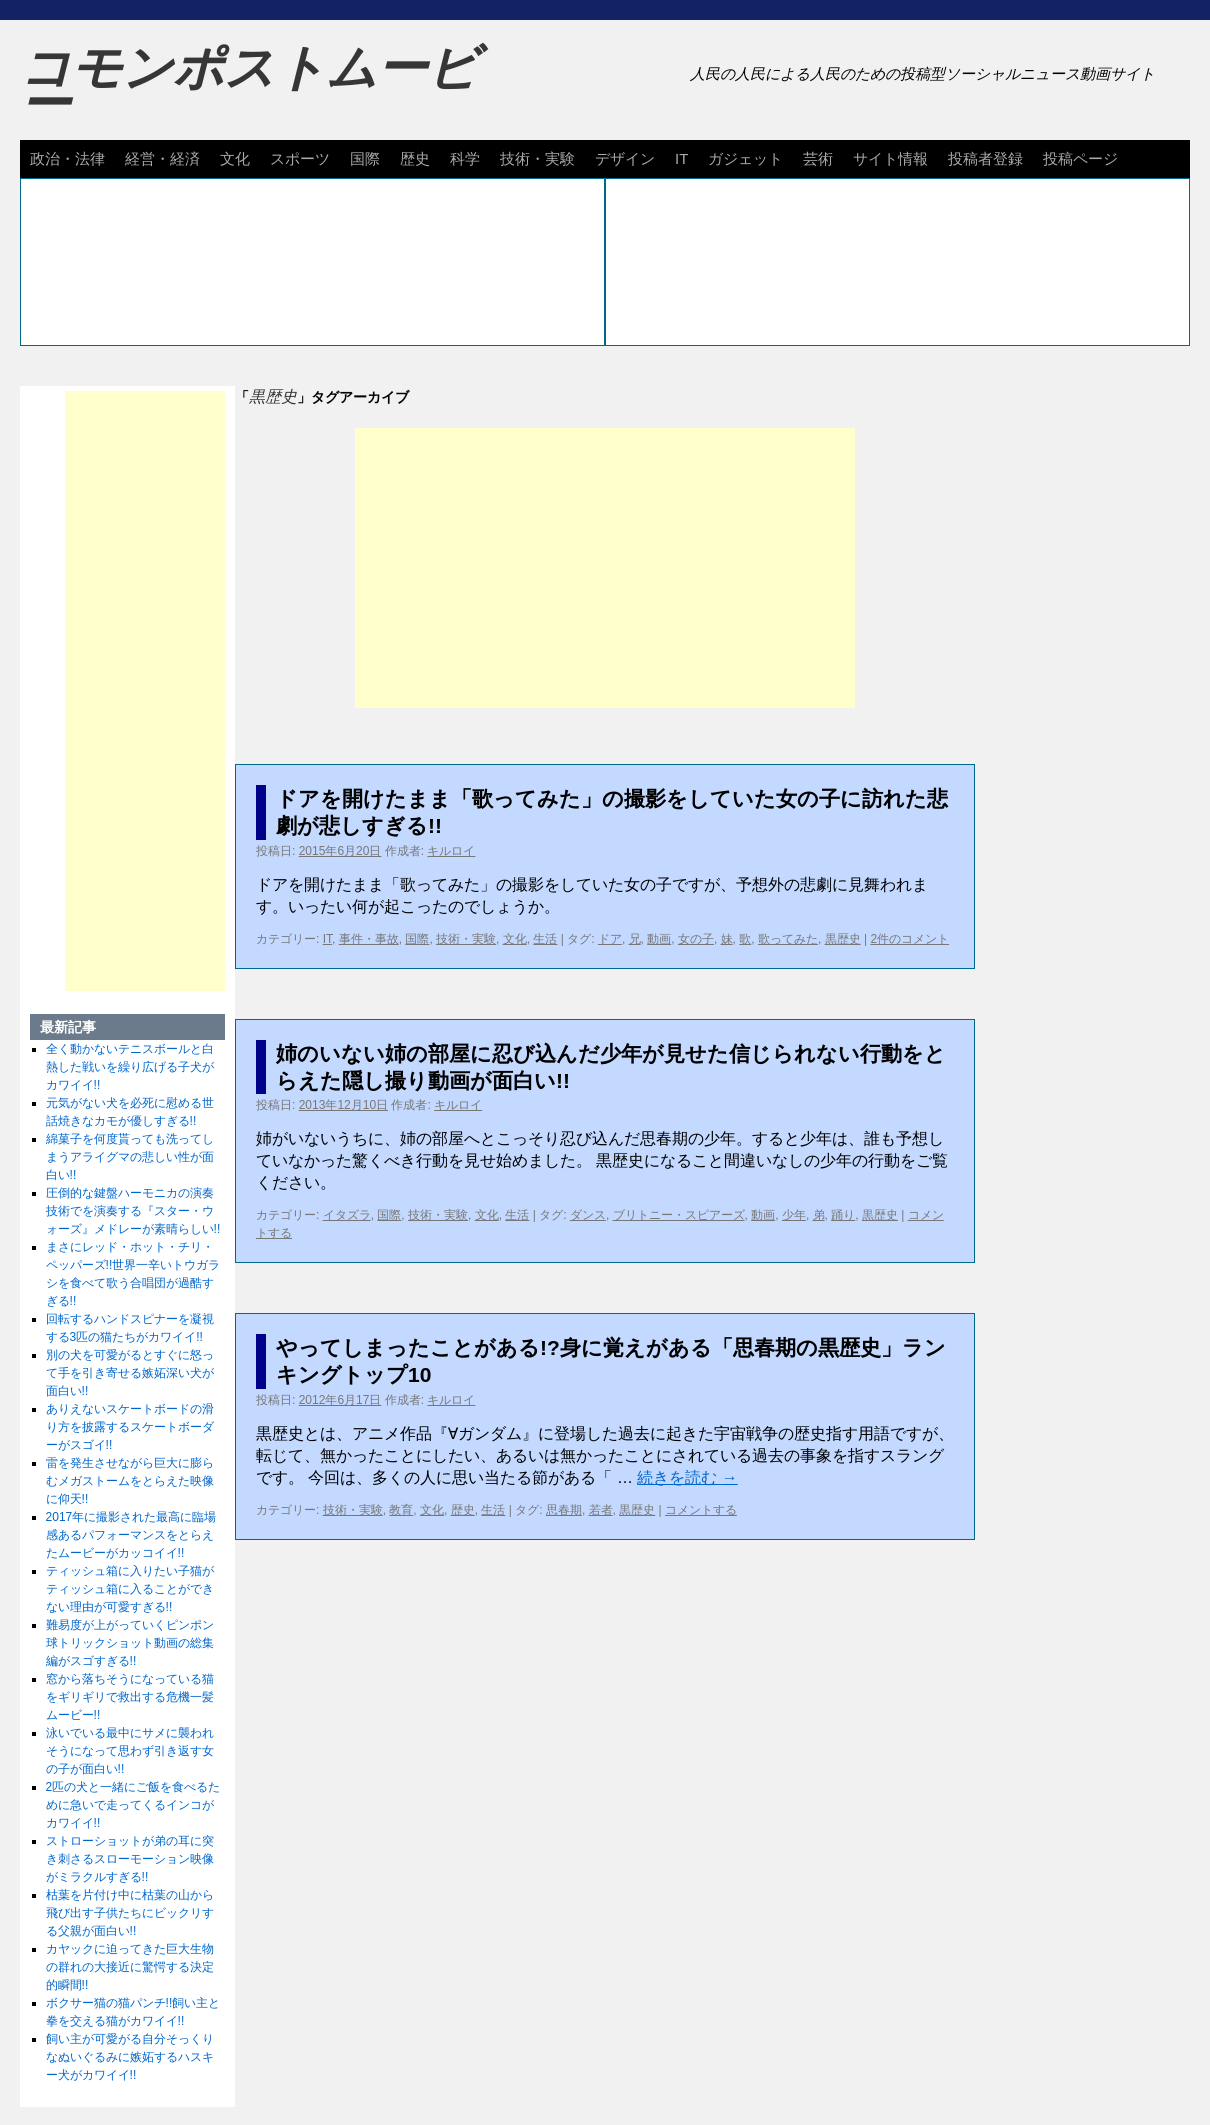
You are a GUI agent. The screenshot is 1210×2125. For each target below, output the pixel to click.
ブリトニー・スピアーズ (679, 1215)
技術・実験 (537, 158)
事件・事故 (369, 939)
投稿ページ (1080, 158)
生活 (545, 939)
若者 (601, 1510)
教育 (401, 1510)
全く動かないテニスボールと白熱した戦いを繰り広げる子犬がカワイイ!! (130, 1067)
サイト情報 (890, 158)
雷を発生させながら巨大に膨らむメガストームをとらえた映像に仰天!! (130, 1481)
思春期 (564, 1510)
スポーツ (300, 158)
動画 (659, 939)
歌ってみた (788, 939)
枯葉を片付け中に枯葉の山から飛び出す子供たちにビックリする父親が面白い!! (130, 1913)
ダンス (588, 1215)
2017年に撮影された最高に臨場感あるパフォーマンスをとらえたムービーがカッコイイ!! (131, 1535)
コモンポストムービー (249, 86)
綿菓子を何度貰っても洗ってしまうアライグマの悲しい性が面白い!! (130, 1157)
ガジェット (745, 158)
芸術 (818, 158)
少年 (794, 1215)
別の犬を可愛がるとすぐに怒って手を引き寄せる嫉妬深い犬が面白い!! (130, 1373)
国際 (365, 158)
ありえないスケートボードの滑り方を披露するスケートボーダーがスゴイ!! (130, 1427)
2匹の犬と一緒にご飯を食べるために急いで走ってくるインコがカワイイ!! (133, 1805)
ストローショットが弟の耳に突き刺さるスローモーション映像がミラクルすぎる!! (130, 1859)
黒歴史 (843, 939)
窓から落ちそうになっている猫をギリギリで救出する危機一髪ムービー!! (130, 1697)
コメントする (701, 1510)
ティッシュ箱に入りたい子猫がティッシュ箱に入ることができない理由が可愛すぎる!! (130, 1589)
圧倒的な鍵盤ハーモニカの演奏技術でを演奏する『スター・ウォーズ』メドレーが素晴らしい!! (133, 1211)
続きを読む (687, 1477)
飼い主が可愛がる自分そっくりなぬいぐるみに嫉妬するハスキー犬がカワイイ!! (130, 2057)
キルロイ (451, 851)
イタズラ (347, 1215)
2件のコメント (909, 939)
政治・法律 (67, 158)
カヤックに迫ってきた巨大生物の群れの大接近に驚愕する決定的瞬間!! (130, 1967)
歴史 (415, 158)
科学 (465, 158)
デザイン (625, 158)
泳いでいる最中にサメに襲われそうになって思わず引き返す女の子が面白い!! (130, 1751)
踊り (843, 1215)
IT (681, 158)
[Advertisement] (605, 568)
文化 (235, 158)
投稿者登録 (985, 158)
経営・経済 (162, 158)
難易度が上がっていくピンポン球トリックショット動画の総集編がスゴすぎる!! (130, 1643)
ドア (610, 939)
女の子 (696, 939)
